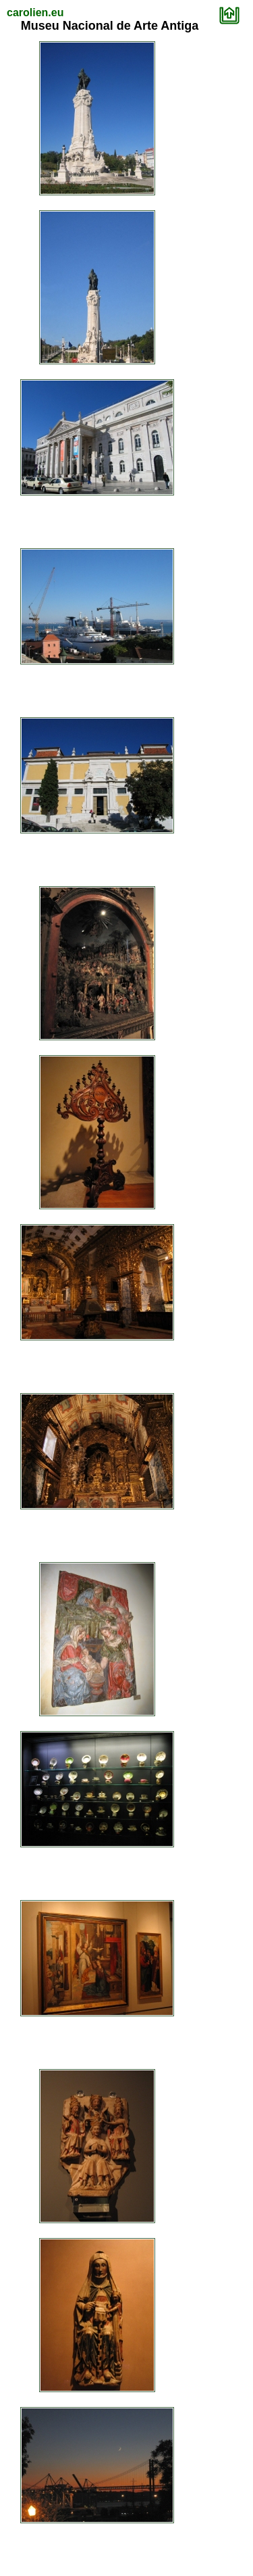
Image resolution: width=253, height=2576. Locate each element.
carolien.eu (35, 12)
